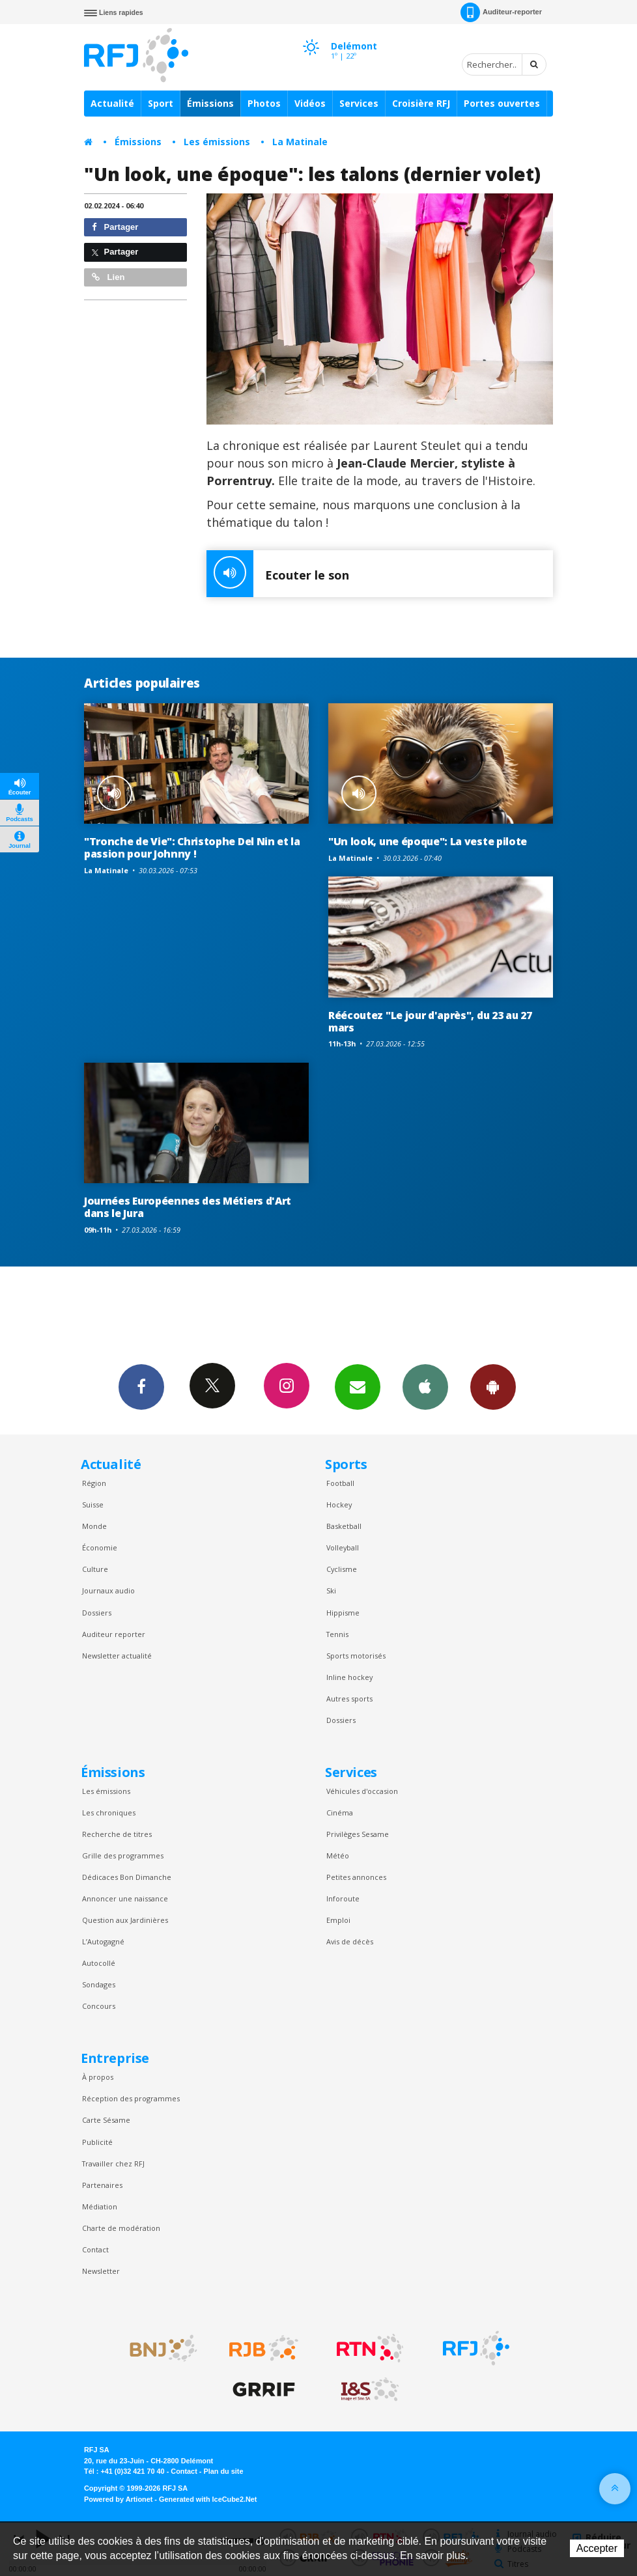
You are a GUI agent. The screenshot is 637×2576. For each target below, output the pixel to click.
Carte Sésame (106, 2120)
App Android (493, 1386)
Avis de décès (349, 1941)
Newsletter (101, 2271)
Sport (160, 103)
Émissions (210, 103)
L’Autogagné (103, 1941)
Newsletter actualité (117, 1655)
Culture (95, 1569)
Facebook (141, 1386)
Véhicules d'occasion (362, 1791)
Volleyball (342, 1547)
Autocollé (98, 1963)
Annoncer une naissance (125, 1898)
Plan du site (223, 2471)
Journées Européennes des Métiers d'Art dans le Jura (187, 1207)
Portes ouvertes (502, 103)
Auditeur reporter (113, 1634)
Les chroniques (108, 1812)
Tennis (337, 1634)
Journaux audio (108, 1590)
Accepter (596, 2548)
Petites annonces (356, 1877)
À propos (97, 2077)
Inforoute (343, 1898)
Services (358, 103)
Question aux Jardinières (125, 1920)
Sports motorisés (356, 1655)
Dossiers (96, 1612)
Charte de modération (121, 2228)
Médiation (99, 2206)
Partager (115, 227)
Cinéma (339, 1812)
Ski (331, 1590)
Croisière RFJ (421, 103)
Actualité (112, 103)
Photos (264, 103)
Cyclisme (341, 1569)
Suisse (93, 1504)
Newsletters (357, 1386)
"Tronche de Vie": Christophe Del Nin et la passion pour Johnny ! (192, 847)
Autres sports (349, 1698)
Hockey (339, 1504)
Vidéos (310, 103)
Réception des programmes (131, 2098)
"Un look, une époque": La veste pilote (427, 841)
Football (340, 1483)
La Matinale (300, 141)
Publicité (97, 2142)
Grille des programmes (122, 1855)
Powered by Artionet (118, 2499)
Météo (337, 1855)
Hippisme (343, 1612)
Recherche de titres (117, 1834)
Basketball (343, 1526)
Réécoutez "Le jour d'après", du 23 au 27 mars (429, 1021)
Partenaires (102, 2185)
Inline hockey (349, 1677)
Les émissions (217, 141)
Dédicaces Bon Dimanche (126, 1877)
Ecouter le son (277, 573)
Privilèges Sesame (357, 1834)
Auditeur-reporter (501, 12)
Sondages (98, 1984)
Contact (95, 2249)
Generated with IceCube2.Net (208, 2499)
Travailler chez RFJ (113, 2163)
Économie (99, 1547)
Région (94, 1483)
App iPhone (425, 1386)
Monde (94, 1526)
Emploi (338, 1920)
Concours (98, 2006)
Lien (108, 277)
